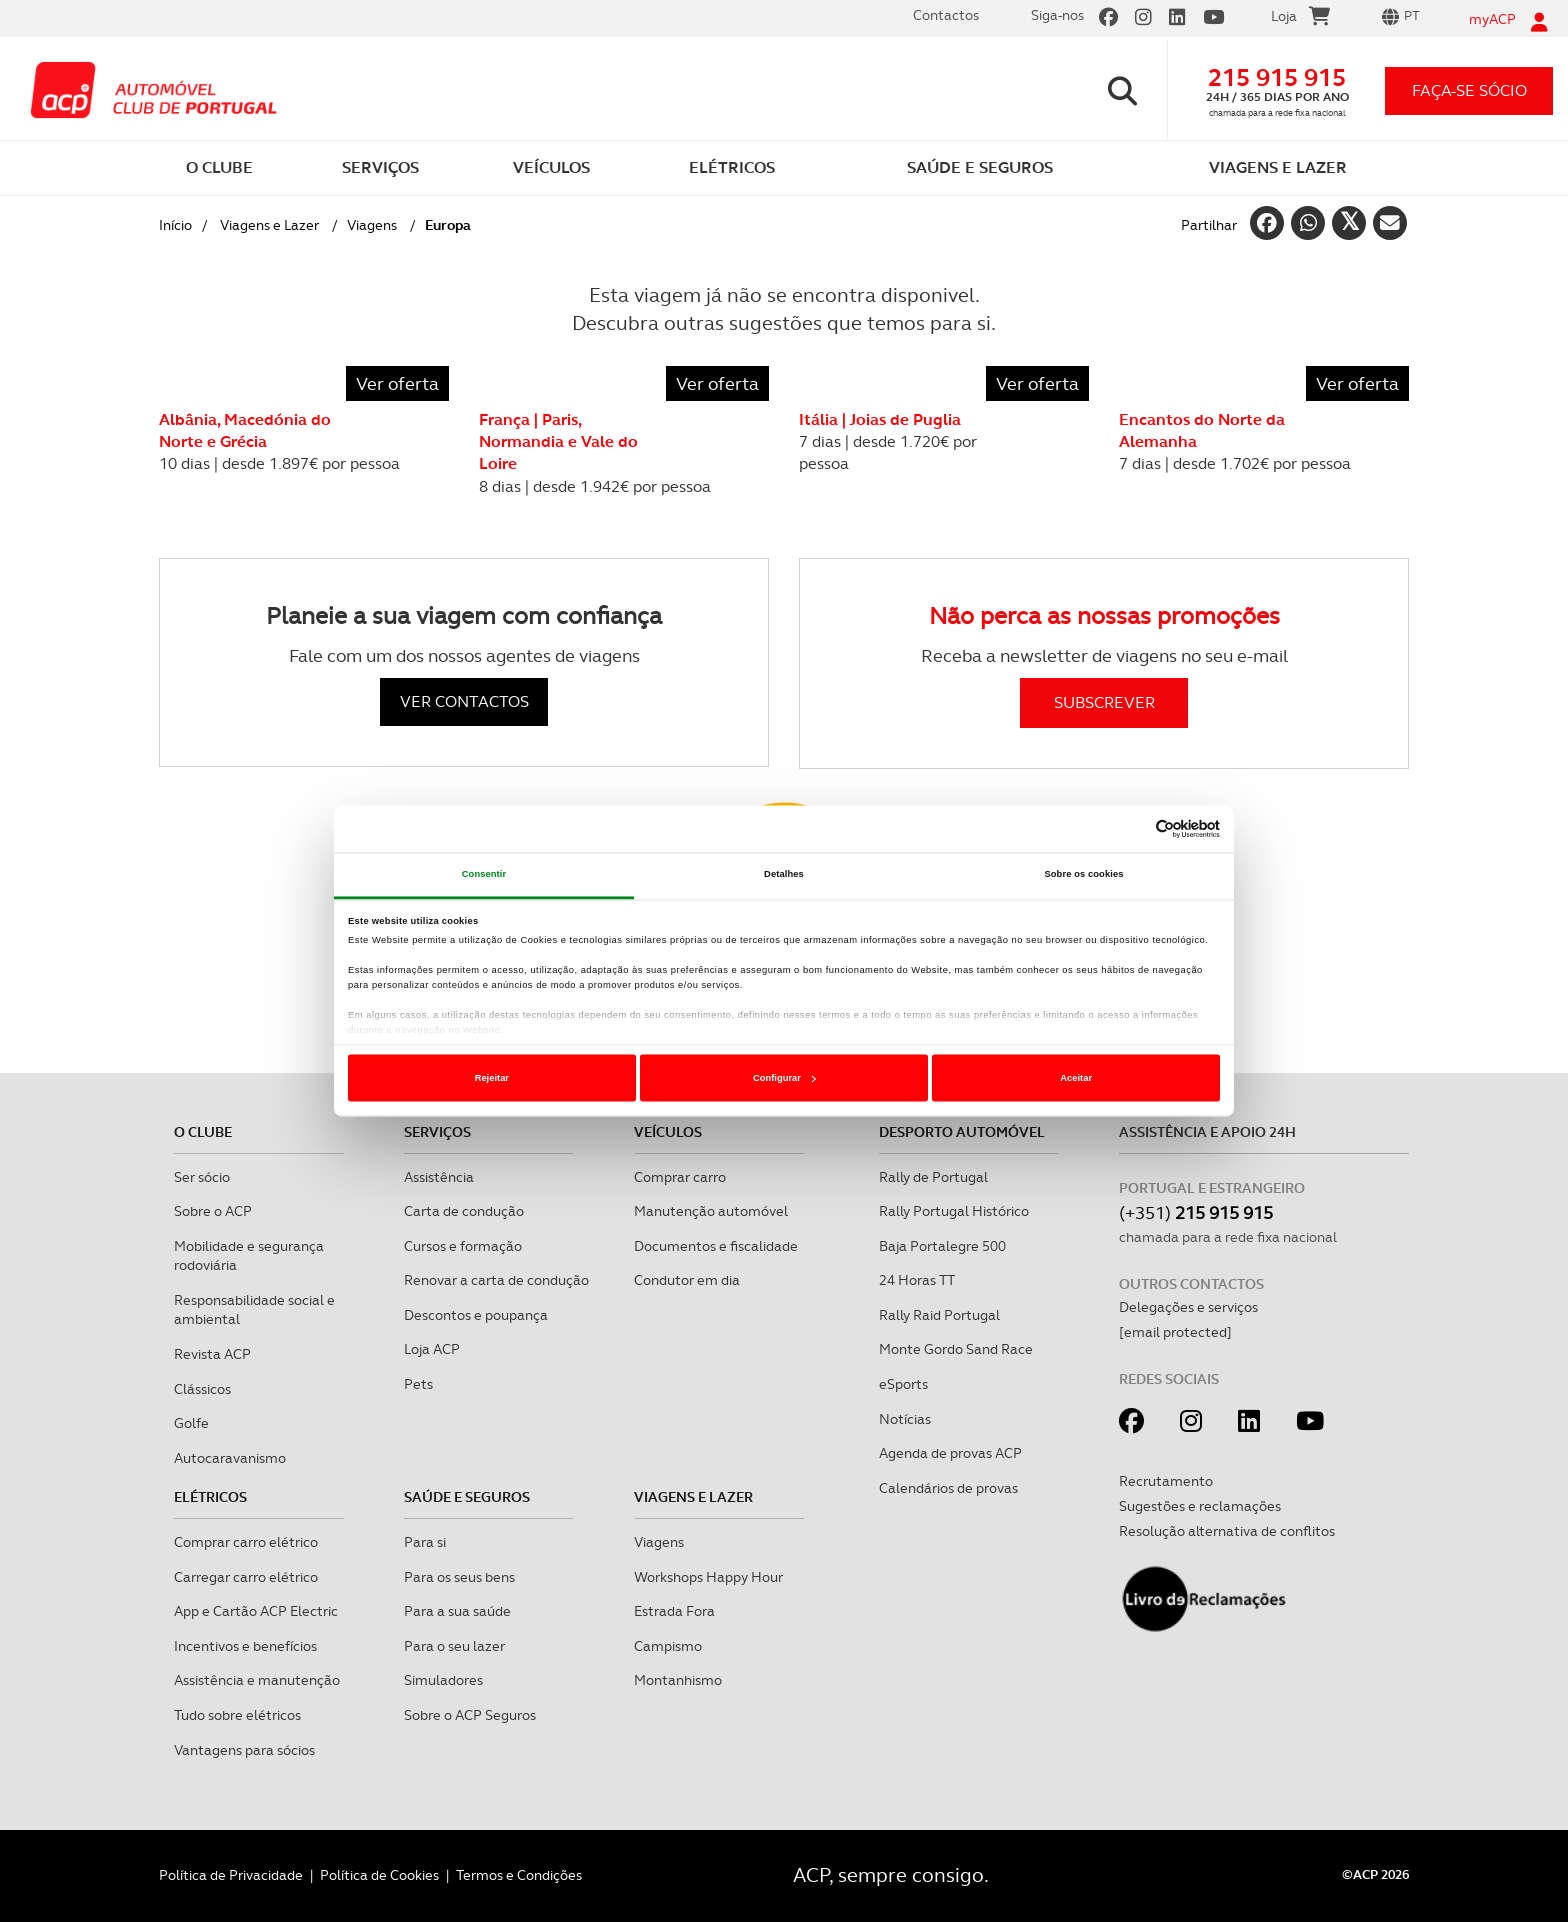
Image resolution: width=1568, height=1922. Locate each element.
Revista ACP (212, 1354)
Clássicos (202, 1389)
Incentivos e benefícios (245, 1646)
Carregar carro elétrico (246, 1577)
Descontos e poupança (476, 1315)
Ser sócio (202, 1177)
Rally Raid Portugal (939, 1315)
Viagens (372, 225)
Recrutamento (1166, 1481)
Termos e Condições (519, 1875)
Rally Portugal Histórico (954, 1211)
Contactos (946, 15)
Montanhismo (678, 1680)
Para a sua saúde (457, 1611)
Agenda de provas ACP (950, 1453)
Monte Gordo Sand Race (956, 1349)
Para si (425, 1542)
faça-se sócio (1469, 90)
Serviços (437, 1132)
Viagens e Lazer (269, 225)
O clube (203, 1132)
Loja (1300, 19)
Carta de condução (464, 1211)
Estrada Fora (674, 1611)
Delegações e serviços (1188, 1307)
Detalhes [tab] (784, 875)
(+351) (1196, 1212)
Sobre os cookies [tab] (1083, 875)
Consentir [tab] (484, 875)
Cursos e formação (463, 1246)
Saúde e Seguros (467, 1497)
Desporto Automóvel (962, 1132)
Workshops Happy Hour (708, 1577)
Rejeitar (492, 1078)
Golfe (191, 1423)
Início (175, 225)
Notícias (905, 1419)
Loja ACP (432, 1349)
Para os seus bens (459, 1577)
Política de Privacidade (231, 1875)
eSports (903, 1384)
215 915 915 (1277, 77)
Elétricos (210, 1497)
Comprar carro (680, 1177)
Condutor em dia (687, 1280)
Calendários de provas (948, 1488)
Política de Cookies (379, 1875)
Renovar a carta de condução (496, 1280)
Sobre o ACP (213, 1211)
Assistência (439, 1177)
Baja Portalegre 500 (942, 1246)
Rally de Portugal (933, 1177)
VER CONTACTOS (464, 701)
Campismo (668, 1646)
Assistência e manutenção (257, 1680)
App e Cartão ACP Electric (256, 1611)
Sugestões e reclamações (1200, 1506)
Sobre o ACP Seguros (470, 1715)
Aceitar (1076, 1078)
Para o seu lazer (454, 1646)
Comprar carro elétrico (246, 1542)
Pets (418, 1384)
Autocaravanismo (230, 1458)
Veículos (668, 1132)
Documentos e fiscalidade (716, 1246)
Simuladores (443, 1680)
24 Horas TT (917, 1280)
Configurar (784, 1078)
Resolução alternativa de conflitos (1227, 1531)
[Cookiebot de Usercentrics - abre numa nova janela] (1132, 829)
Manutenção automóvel (711, 1211)
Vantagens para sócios (244, 1750)
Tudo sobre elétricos (237, 1715)
